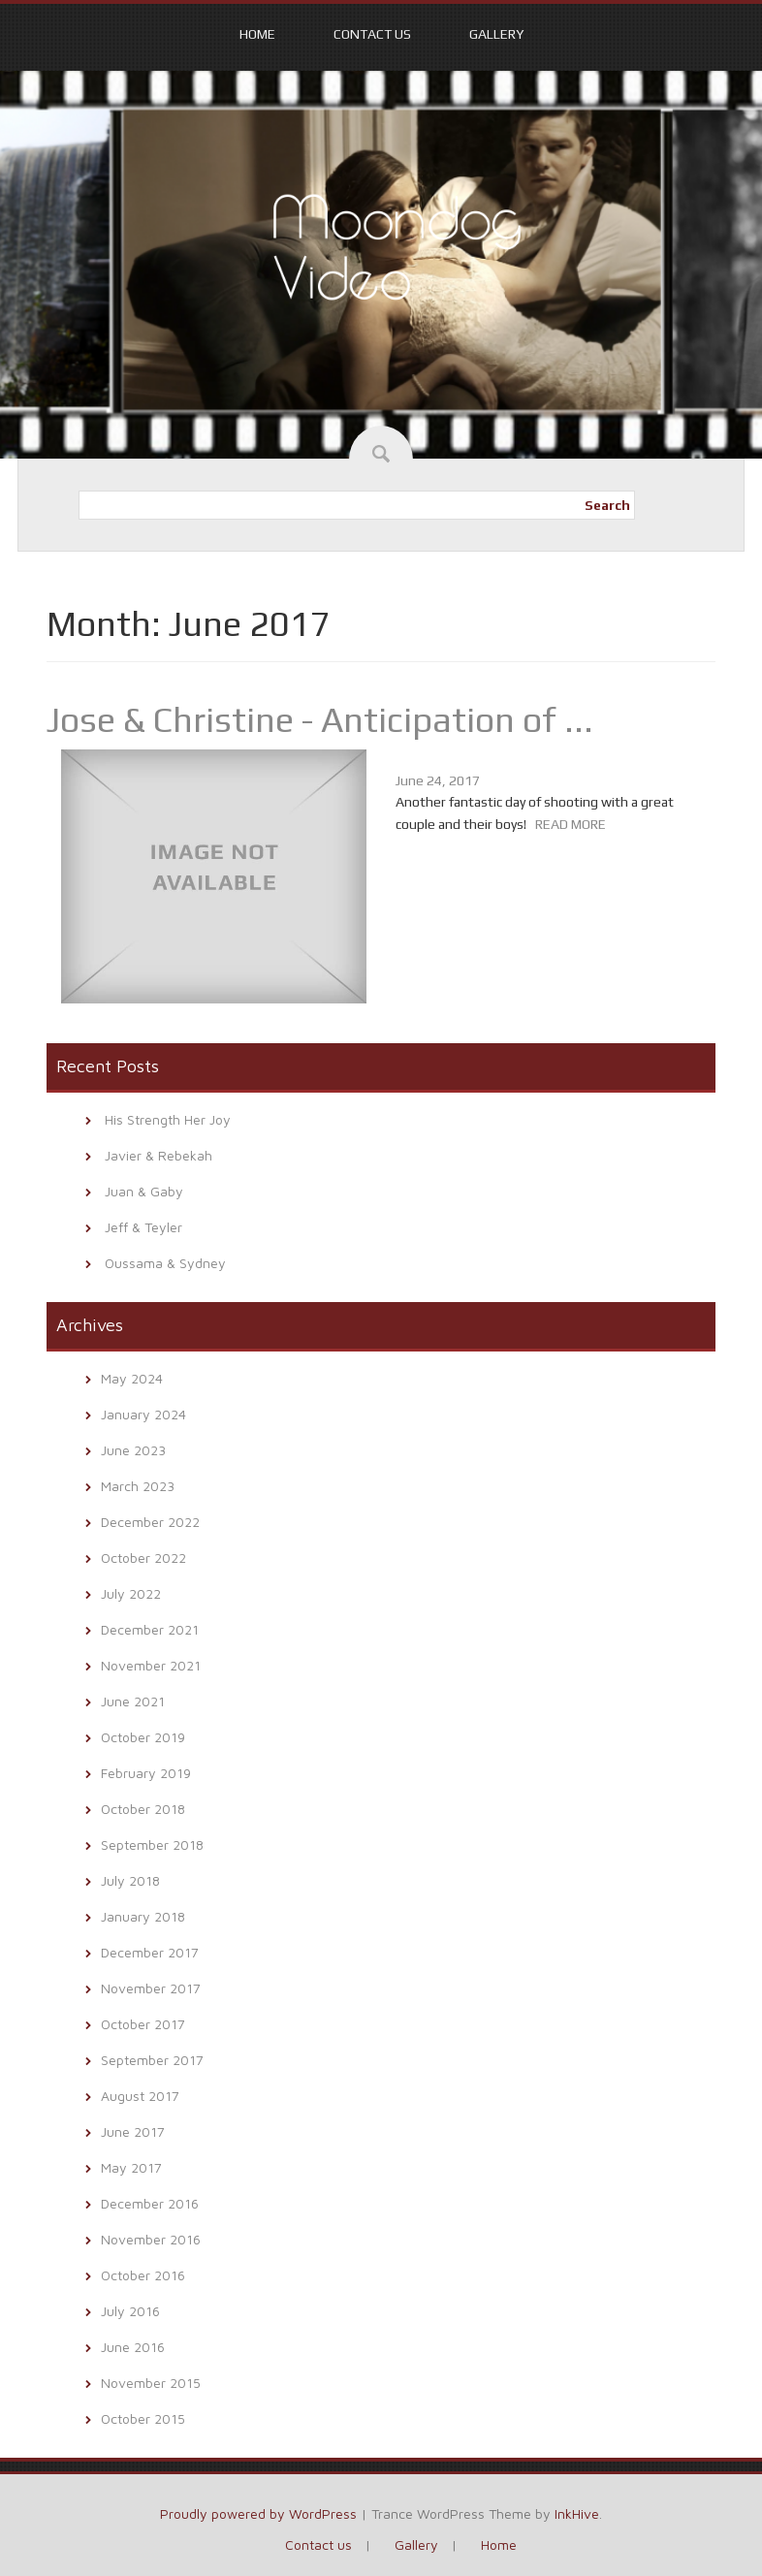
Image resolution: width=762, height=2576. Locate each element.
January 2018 (143, 1916)
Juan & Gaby (144, 1191)
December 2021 (150, 1629)
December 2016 (150, 2203)
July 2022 (131, 1593)
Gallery (496, 34)
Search (607, 505)
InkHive (577, 2513)
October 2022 (143, 1557)
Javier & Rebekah (158, 1155)
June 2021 (133, 1701)
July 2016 (130, 2311)
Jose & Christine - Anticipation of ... (320, 719)
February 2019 (146, 1773)
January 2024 (143, 1414)
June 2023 (133, 1450)
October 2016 (143, 2275)
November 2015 (151, 2382)
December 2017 (150, 1952)
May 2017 (131, 2167)
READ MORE (570, 824)
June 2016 (133, 2346)
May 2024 (132, 1378)
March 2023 (138, 1486)
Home (257, 34)
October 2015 (143, 2418)
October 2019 (143, 1737)
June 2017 (133, 2131)
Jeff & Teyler (143, 1227)
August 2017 (140, 2095)
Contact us (372, 34)
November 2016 (151, 2239)
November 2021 (151, 1665)
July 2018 (130, 1880)
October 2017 (143, 2024)
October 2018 (143, 1808)
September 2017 (152, 2059)
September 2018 (152, 1844)
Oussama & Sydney (165, 1263)
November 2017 (151, 1988)
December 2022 (150, 1521)
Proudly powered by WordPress (258, 2513)
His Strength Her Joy (168, 1119)
